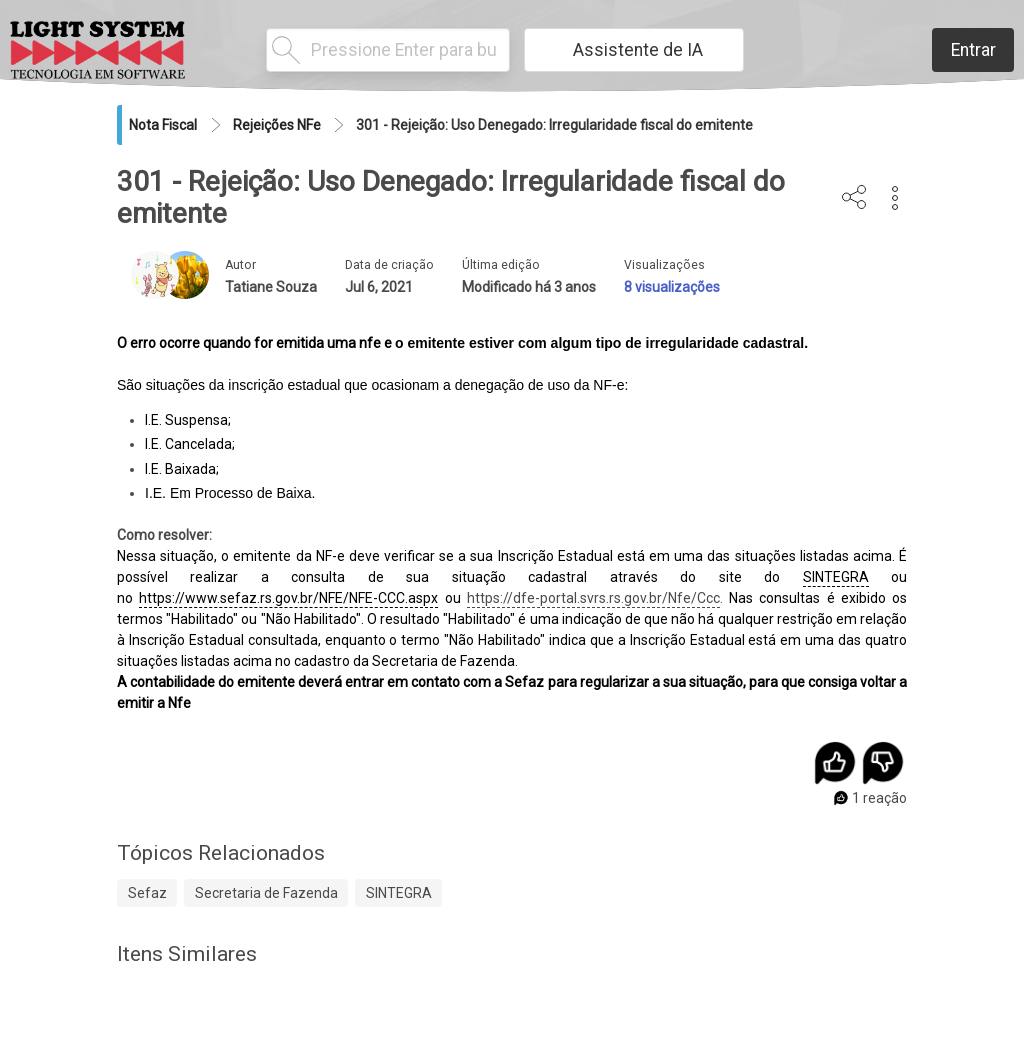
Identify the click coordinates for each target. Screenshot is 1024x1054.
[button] (895, 198)
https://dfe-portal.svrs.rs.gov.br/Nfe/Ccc (593, 598)
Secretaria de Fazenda (266, 893)
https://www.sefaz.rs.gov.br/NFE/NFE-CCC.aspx (288, 598)
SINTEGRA (836, 577)
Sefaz (147, 893)
